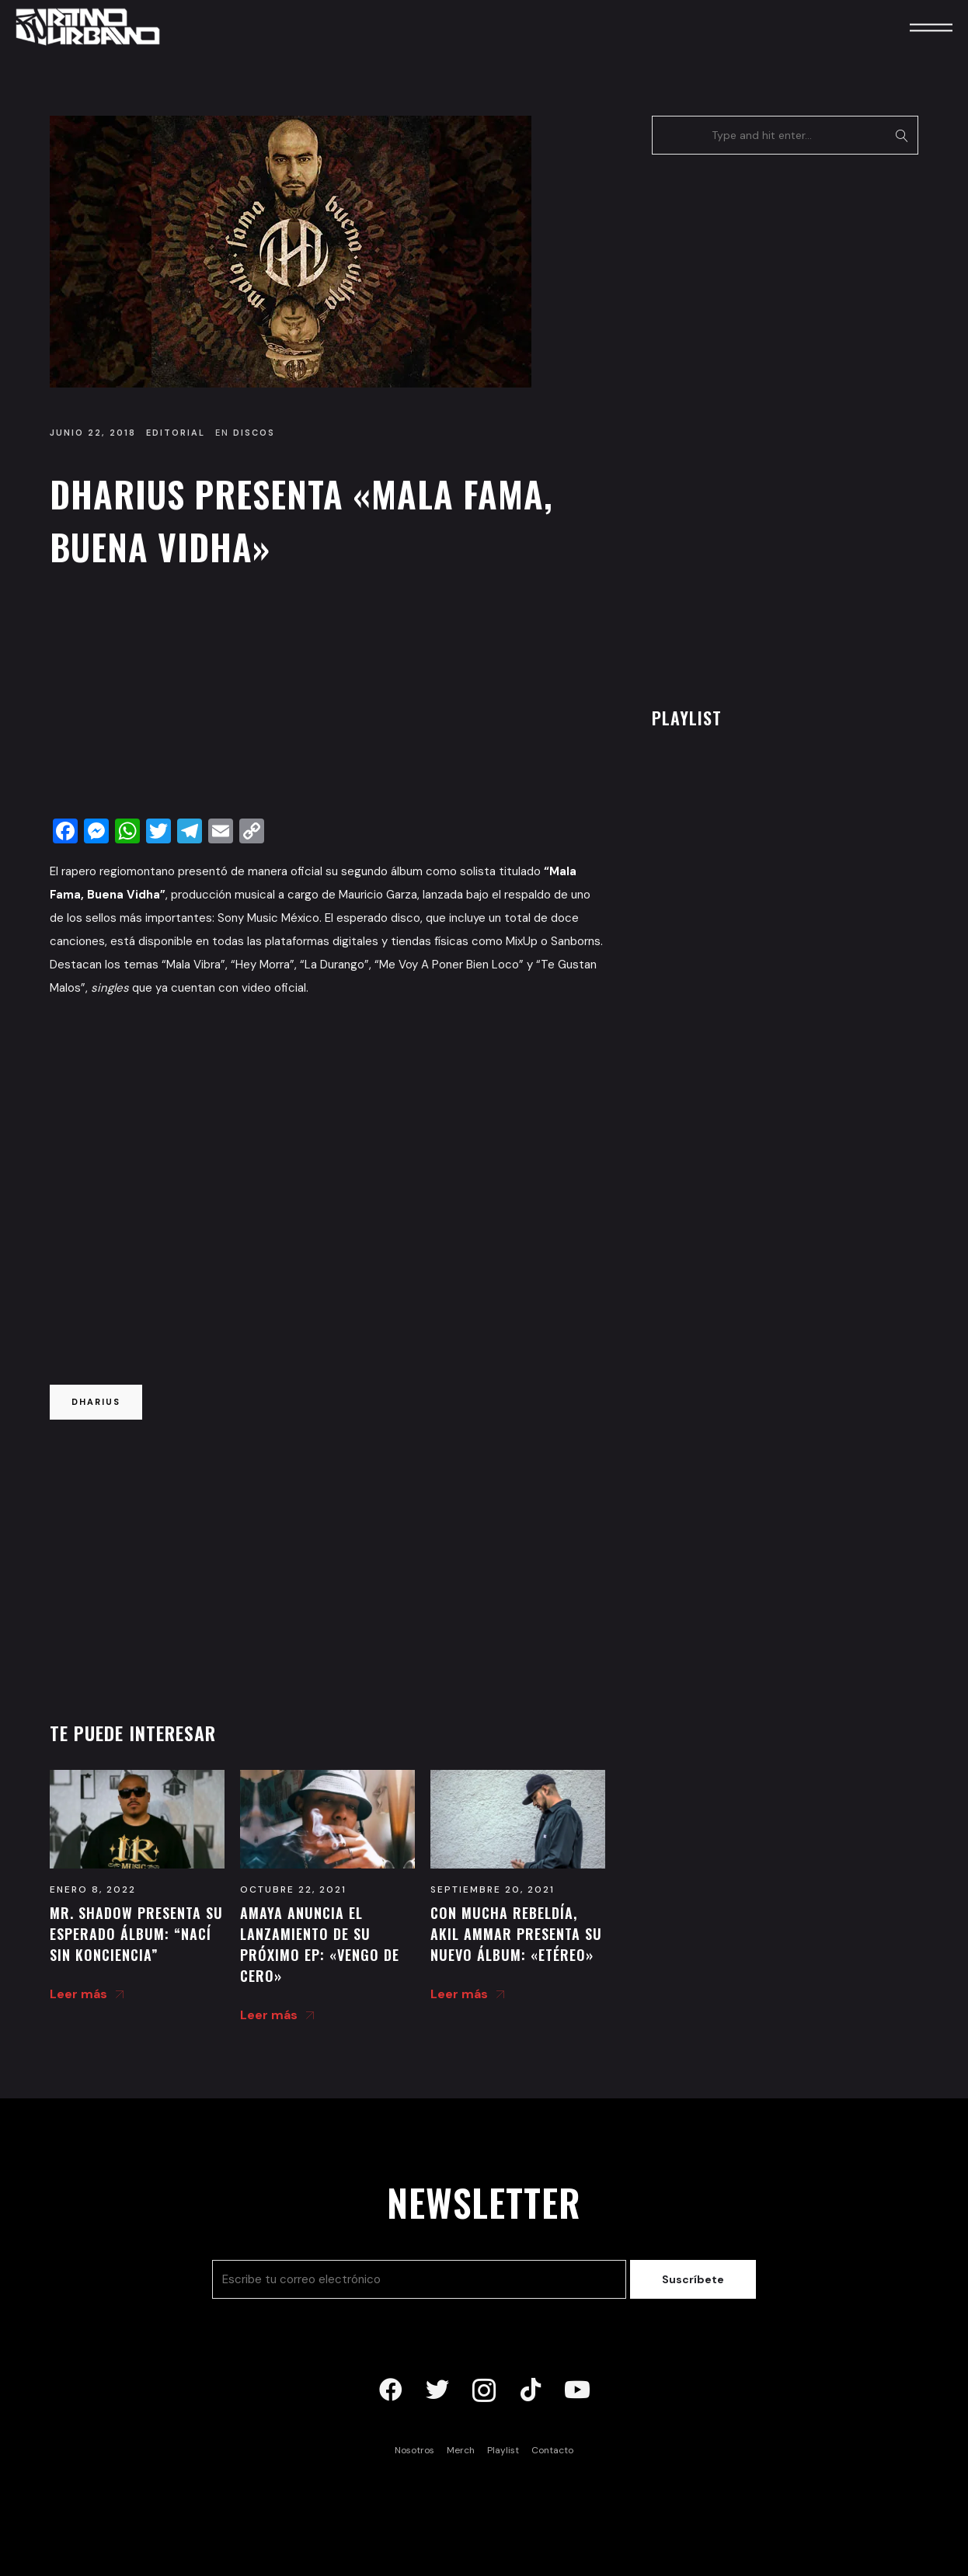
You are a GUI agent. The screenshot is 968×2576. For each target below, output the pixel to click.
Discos (254, 432)
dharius (95, 1401)
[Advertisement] (328, 697)
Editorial (175, 432)
